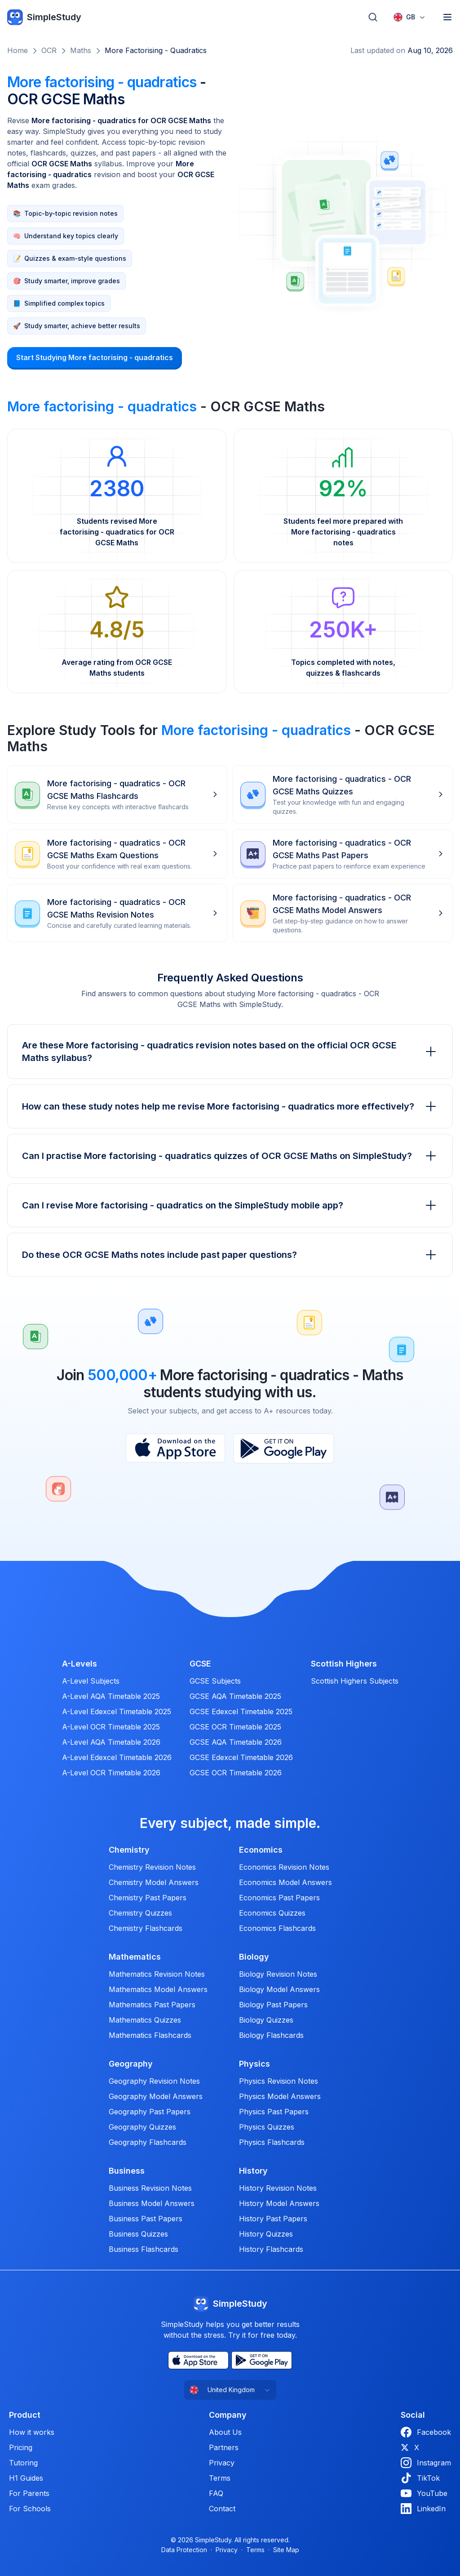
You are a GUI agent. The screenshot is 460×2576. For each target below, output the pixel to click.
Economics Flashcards (277, 1928)
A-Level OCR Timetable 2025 (111, 1726)
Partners (224, 2447)
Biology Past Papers (273, 2004)
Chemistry (129, 1849)
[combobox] (410, 17)
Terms (219, 2477)
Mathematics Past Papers (152, 2004)
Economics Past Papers (279, 1897)
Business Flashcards (143, 2249)
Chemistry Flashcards (145, 1928)
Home (17, 50)
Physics (254, 2063)
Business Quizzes (138, 2233)
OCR (49, 50)
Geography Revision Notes (154, 2081)
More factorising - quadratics (156, 50)
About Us (225, 2432)
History (253, 2170)
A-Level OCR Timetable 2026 (111, 1772)
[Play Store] (284, 1448)
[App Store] (175, 1448)
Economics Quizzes (272, 1912)
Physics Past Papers (274, 2111)
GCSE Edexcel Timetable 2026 (241, 1757)
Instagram (426, 2462)
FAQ (216, 2493)
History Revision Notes (278, 2188)
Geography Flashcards (147, 2142)
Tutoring (23, 2462)
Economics (261, 1849)
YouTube (424, 2493)
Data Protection (184, 2550)
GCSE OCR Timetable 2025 (235, 1726)
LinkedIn (423, 2508)
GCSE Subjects (215, 1680)
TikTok (420, 2478)
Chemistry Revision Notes (152, 1867)
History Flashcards (271, 2249)
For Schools (30, 2508)
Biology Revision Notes (278, 1974)
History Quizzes (266, 2233)
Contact (222, 2508)
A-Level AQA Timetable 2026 (111, 1742)
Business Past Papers (145, 2218)
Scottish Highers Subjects (354, 1680)
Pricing (20, 2447)
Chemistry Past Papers (147, 1897)
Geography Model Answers (156, 2096)
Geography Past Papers (149, 2111)
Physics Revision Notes (278, 2081)
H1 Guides (26, 2477)
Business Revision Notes (150, 2188)
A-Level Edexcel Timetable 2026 (117, 1757)
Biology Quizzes (266, 2019)
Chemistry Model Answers (154, 1882)
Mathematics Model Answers (158, 1989)
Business (127, 2170)
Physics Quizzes (266, 2126)
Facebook (426, 2432)
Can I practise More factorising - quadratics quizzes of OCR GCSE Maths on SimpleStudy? (230, 1156)
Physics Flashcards (272, 2142)
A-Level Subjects (90, 1680)
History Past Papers (273, 2218)
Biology (254, 1956)
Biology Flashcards (271, 2035)
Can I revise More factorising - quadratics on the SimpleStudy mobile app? (230, 1205)
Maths (80, 50)
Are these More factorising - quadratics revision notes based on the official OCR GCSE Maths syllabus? (230, 1051)
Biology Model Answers (279, 1989)
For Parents (29, 2493)
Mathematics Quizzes (145, 2019)
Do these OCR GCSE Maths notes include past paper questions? (230, 1255)
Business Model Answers (152, 2203)
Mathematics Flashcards (150, 2035)
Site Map (286, 2550)
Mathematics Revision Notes (157, 1974)
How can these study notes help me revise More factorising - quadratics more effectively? (230, 1106)
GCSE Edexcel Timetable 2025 (241, 1711)
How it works (31, 2432)
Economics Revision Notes (284, 1867)
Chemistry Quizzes (140, 1912)
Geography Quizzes (142, 2126)
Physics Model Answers (280, 2096)
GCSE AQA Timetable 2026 (236, 1742)
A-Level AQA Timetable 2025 (111, 1696)
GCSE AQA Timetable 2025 (235, 1696)
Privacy (221, 2462)
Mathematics (135, 1956)
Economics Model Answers (285, 1882)
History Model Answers (279, 2203)
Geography (131, 2063)
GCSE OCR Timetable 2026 (236, 1772)
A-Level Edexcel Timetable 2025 (116, 1711)
